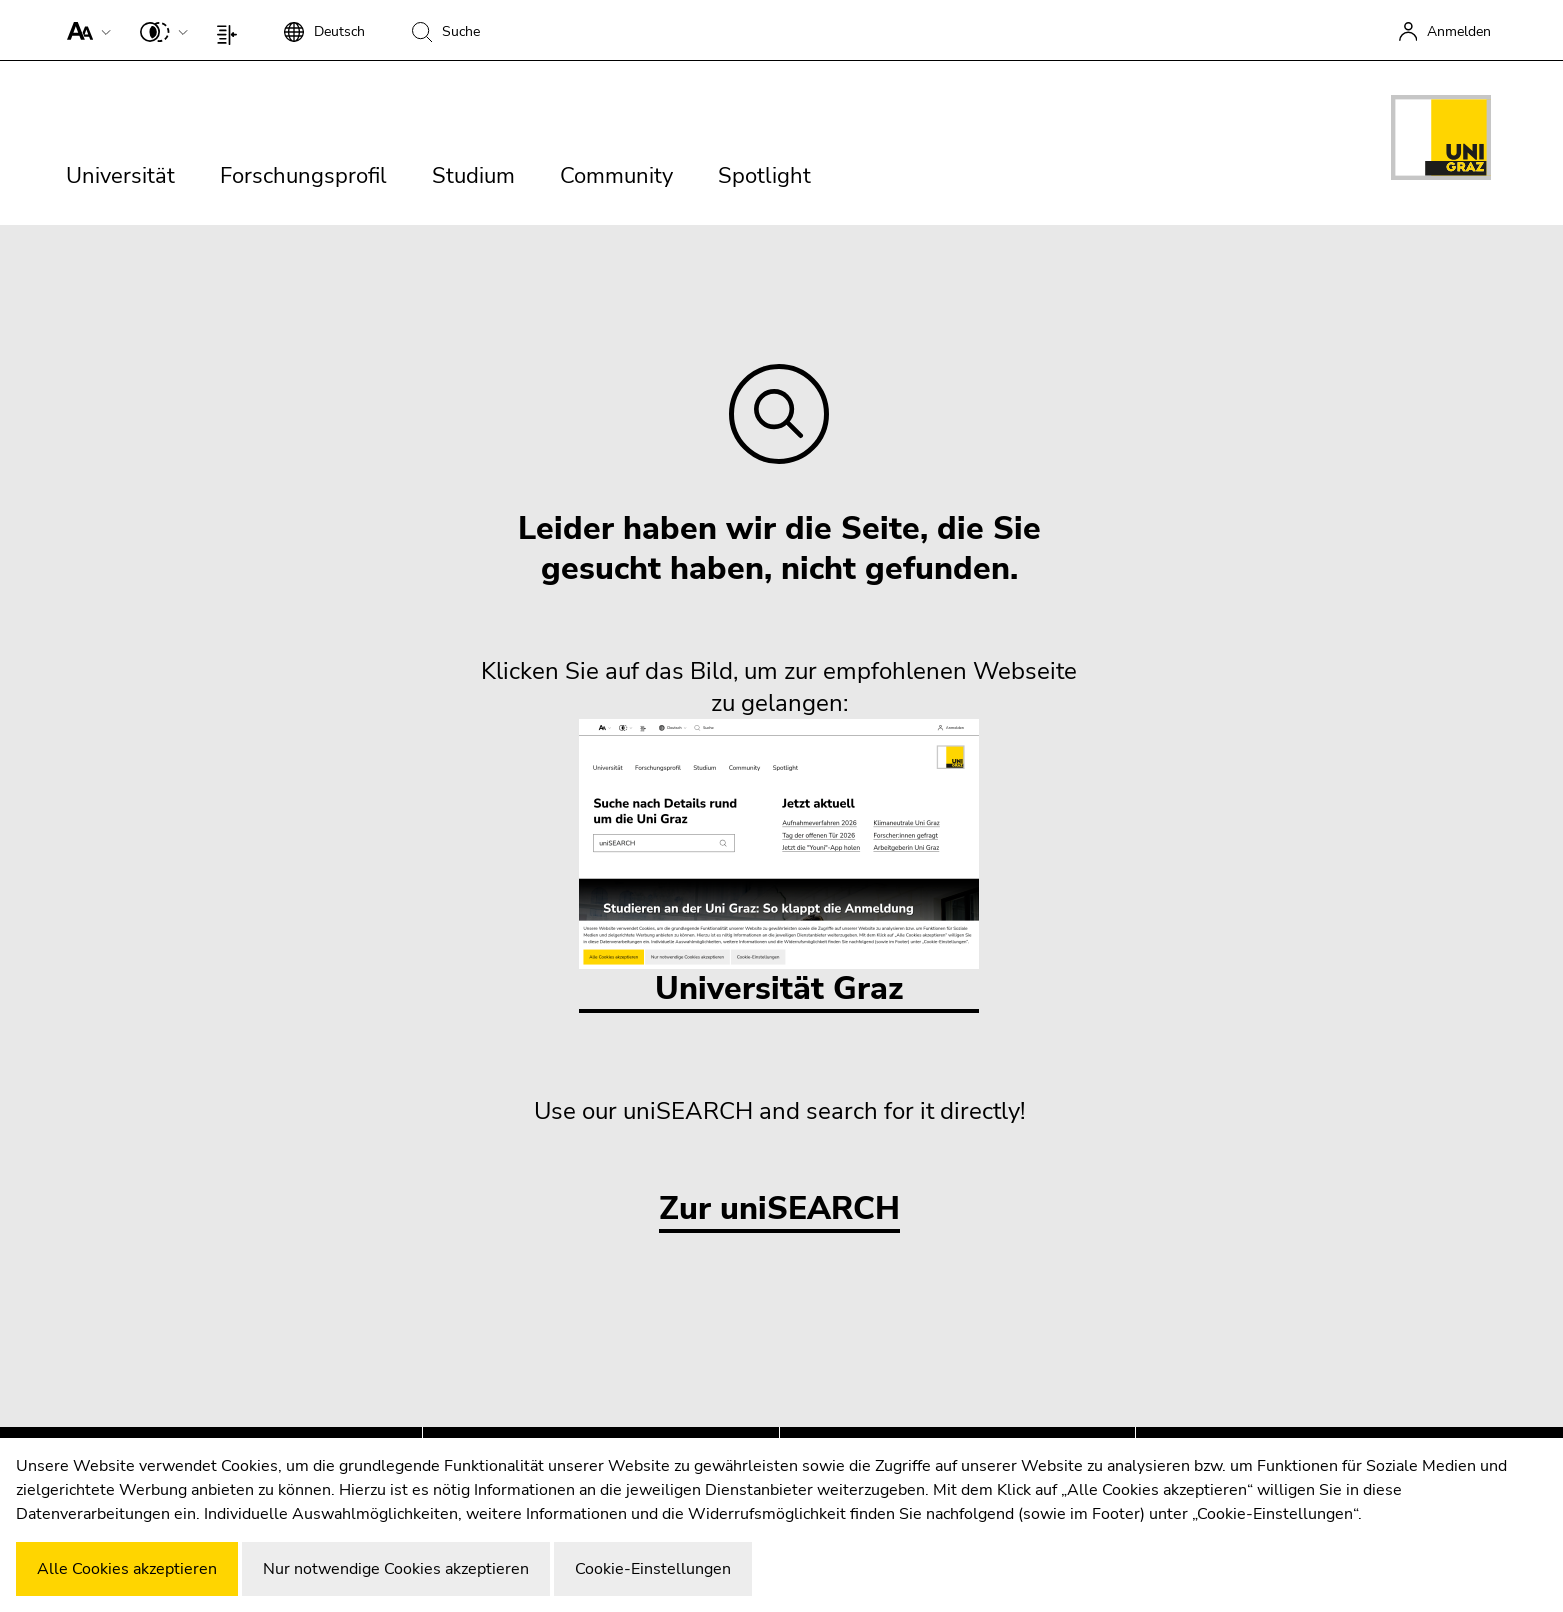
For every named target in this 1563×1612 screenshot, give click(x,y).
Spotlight (764, 176)
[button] (84, 30)
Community (616, 176)
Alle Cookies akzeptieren (127, 1569)
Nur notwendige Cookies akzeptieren (396, 1569)
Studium (473, 176)
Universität (120, 176)
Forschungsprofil (303, 176)
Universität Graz (779, 864)
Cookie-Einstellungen (653, 1569)
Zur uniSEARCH (779, 1209)
